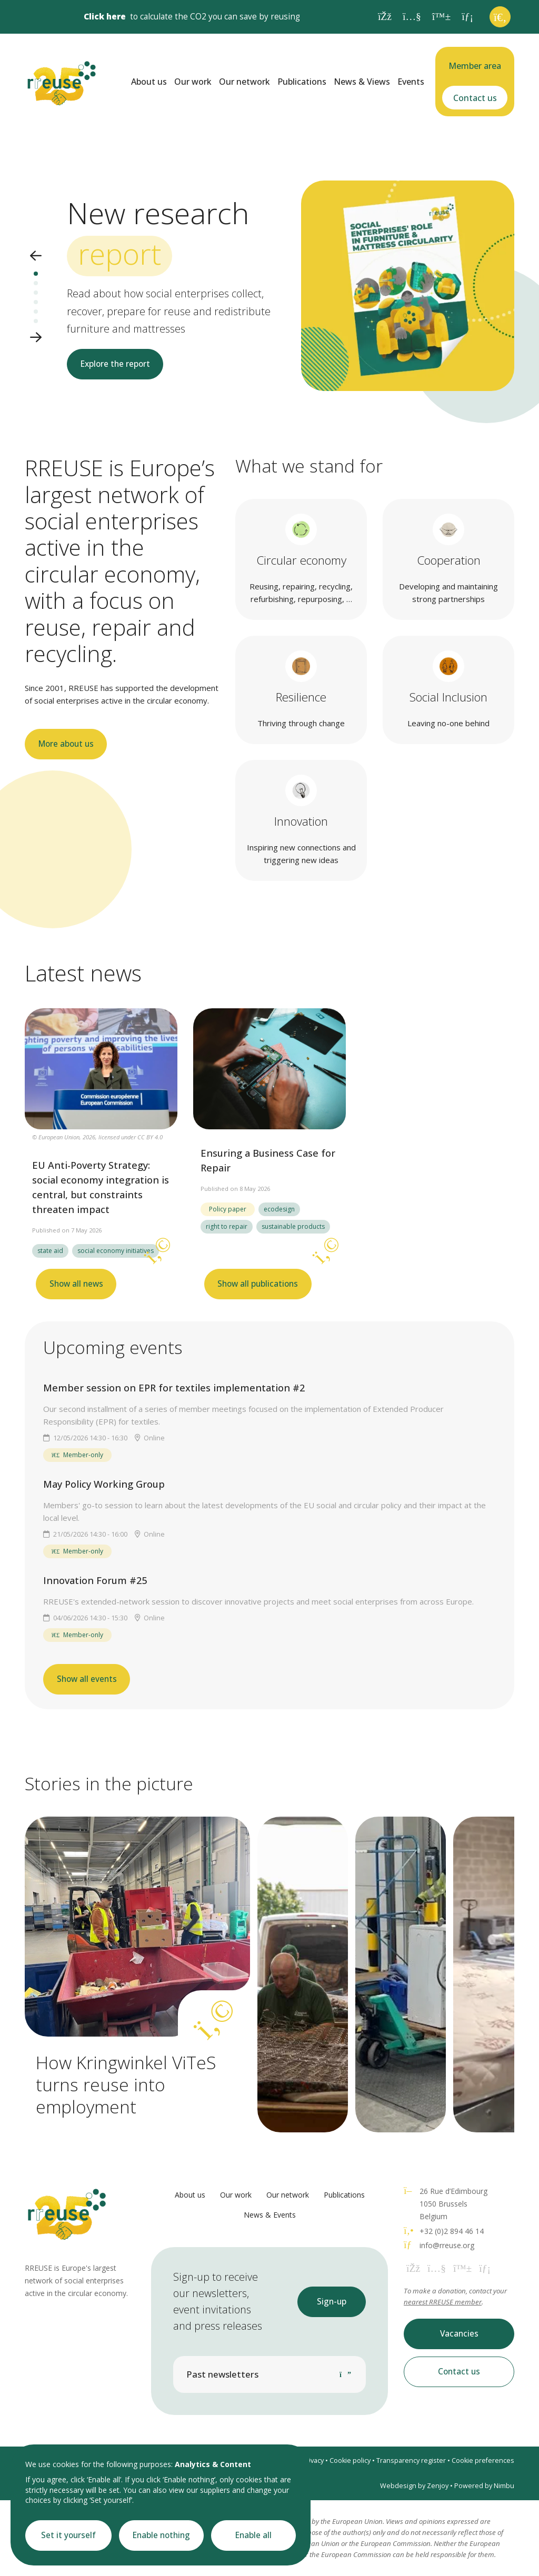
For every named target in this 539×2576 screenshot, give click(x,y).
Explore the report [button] (115, 363)
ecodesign (279, 1209)
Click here (105, 17)
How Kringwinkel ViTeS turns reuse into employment (126, 2084)
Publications (301, 81)
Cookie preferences (483, 2460)
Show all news (76, 1283)
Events (410, 81)
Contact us (475, 98)
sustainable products (293, 1226)
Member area (474, 66)
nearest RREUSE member (443, 2302)
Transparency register (411, 2460)
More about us (66, 743)
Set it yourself (68, 2535)
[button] (36, 256)
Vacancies (459, 2333)
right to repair (226, 1226)
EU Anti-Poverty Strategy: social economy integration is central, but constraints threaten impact (100, 1187)
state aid (50, 1250)
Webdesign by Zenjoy (414, 2485)
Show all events (87, 1679)
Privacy (313, 2460)
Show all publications (257, 1283)
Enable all (253, 2535)
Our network (244, 81)
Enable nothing (161, 2535)
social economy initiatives (115, 1250)
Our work (193, 81)
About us (149, 81)
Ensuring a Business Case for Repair (268, 1160)
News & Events (270, 2215)
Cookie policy (350, 2460)
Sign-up (331, 2301)
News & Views (362, 81)
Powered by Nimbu (484, 2485)
